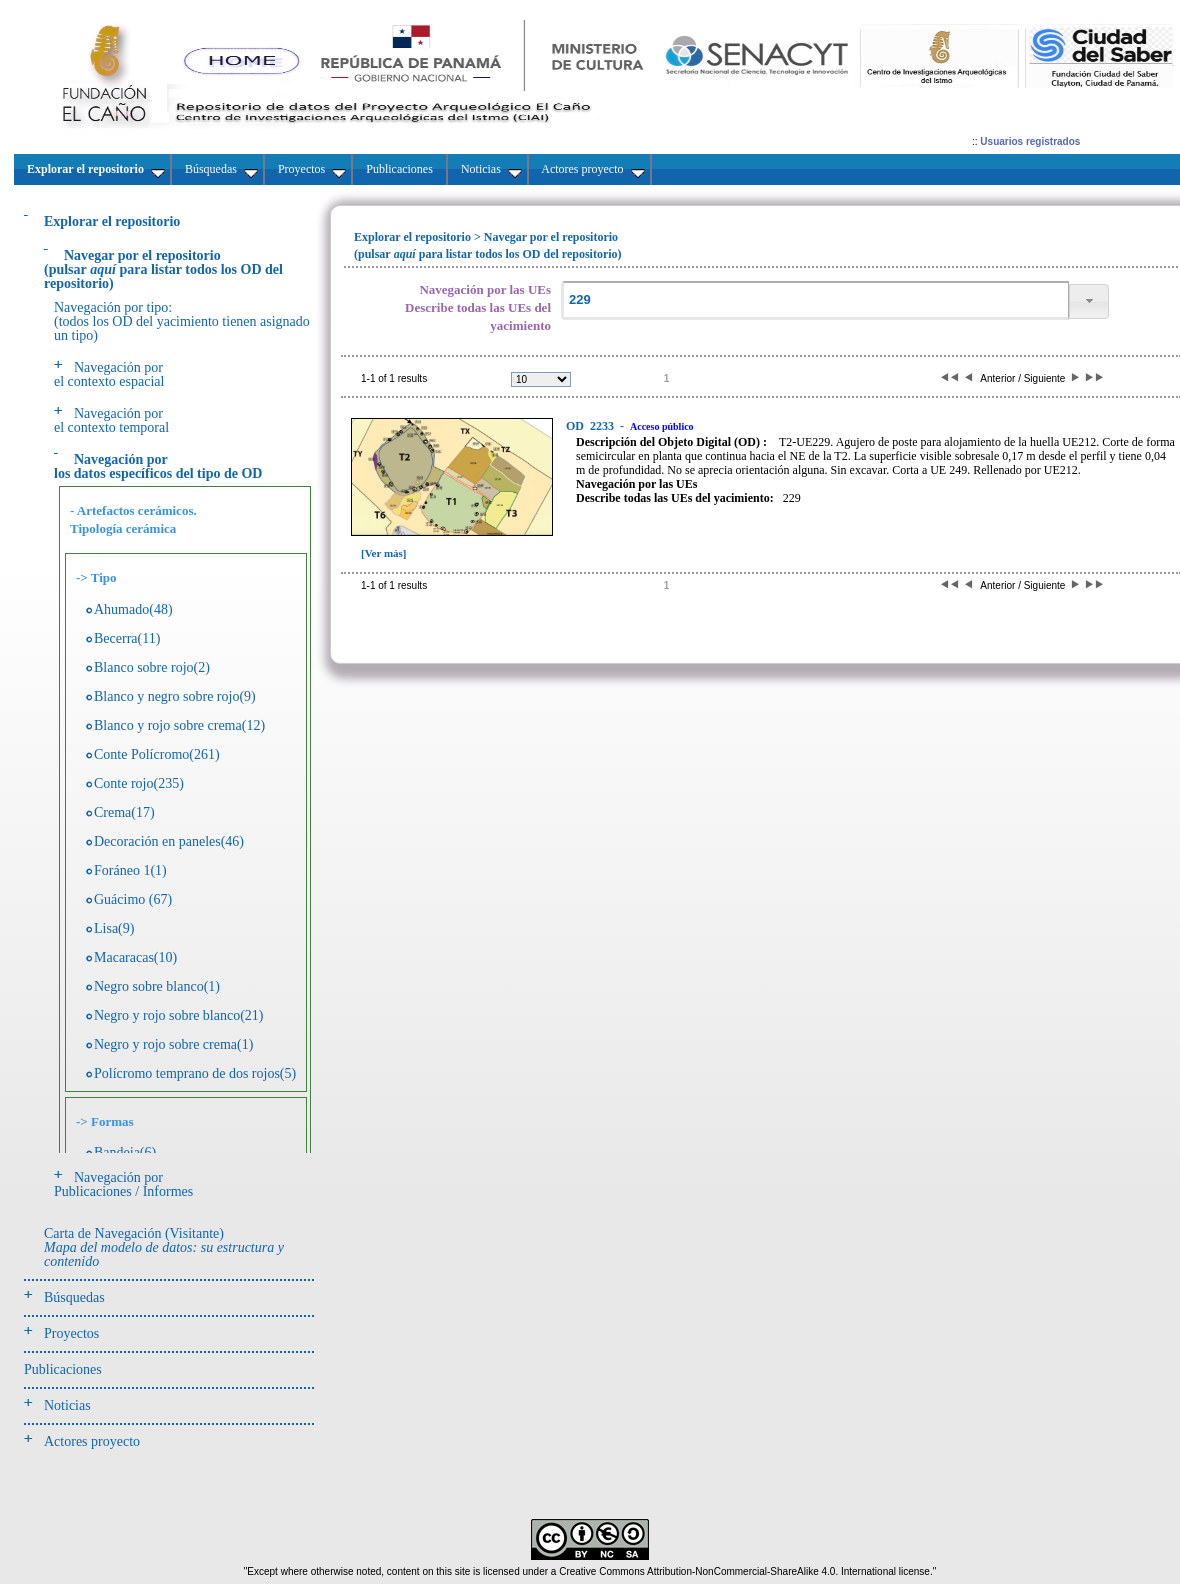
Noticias (67, 1405)
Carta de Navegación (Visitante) (164, 1247)
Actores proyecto (92, 1441)
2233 (591, 426)
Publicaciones (63, 1369)
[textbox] (815, 300)
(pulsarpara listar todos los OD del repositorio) (163, 269)
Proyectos (71, 1333)
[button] (1089, 301)
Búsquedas (74, 1297)
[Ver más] (384, 553)
